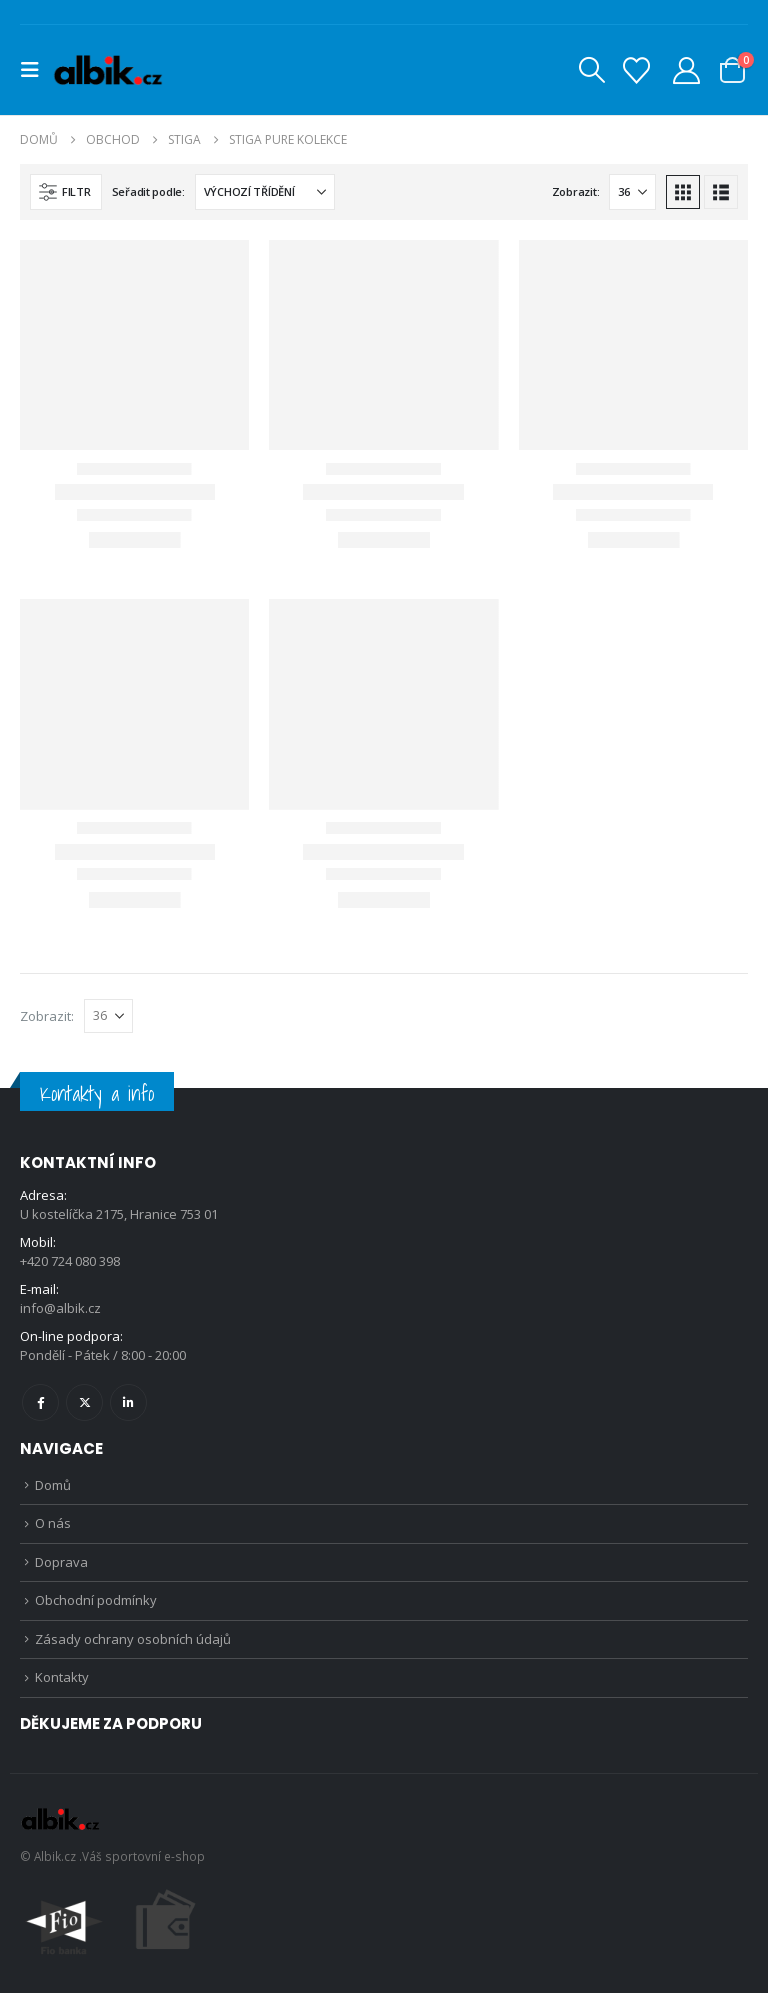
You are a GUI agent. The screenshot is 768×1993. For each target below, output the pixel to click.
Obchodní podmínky (96, 1600)
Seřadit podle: (148, 191)
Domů (53, 1485)
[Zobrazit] (632, 192)
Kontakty (62, 1677)
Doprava (61, 1562)
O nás (53, 1523)
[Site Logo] (107, 70)
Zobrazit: (576, 191)
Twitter (84, 1402)
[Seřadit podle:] (265, 192)
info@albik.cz (60, 1308)
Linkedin (128, 1402)
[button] (36, 70)
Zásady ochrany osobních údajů (133, 1639)
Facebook (40, 1402)
